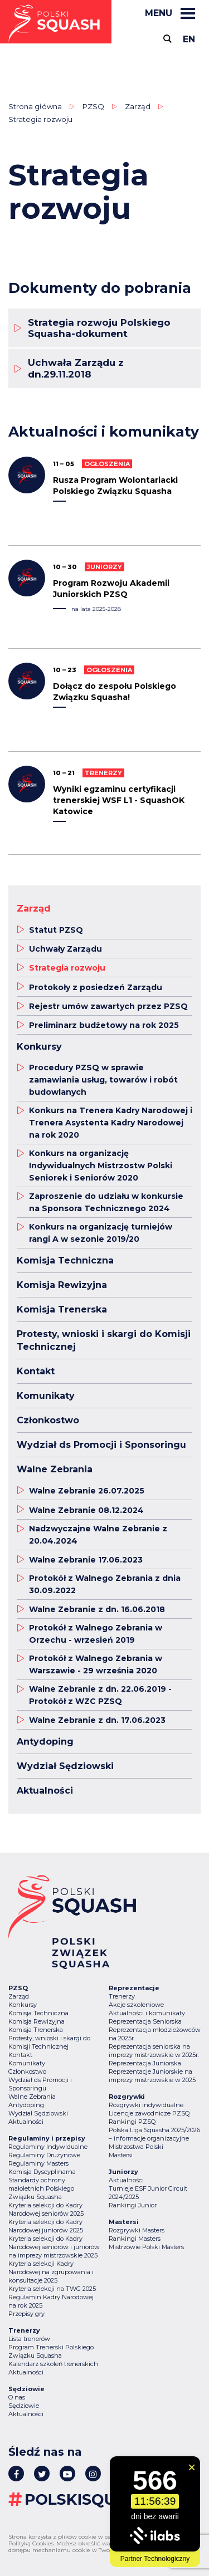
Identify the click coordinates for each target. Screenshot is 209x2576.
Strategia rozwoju (40, 119)
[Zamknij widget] (192, 2467)
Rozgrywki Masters (136, 2230)
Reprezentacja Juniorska (145, 2063)
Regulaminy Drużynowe (44, 2155)
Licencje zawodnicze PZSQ (149, 2113)
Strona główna (35, 106)
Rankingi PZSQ (132, 2122)
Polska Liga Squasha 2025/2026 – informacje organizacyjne (154, 2134)
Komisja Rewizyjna (36, 2021)
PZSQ (93, 106)
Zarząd (137, 106)
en (189, 39)
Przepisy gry (26, 2314)
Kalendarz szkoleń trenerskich (53, 2364)
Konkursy (22, 2005)
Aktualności (25, 2122)
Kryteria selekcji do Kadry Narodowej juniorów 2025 (45, 2226)
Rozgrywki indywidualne (146, 2105)
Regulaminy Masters (38, 2163)
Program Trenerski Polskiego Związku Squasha (51, 2351)
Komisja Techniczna (38, 2013)
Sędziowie (23, 2406)
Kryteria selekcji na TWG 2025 (52, 2289)
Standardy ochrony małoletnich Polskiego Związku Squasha (41, 2188)
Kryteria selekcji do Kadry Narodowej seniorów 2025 (46, 2209)
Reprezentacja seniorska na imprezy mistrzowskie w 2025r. (154, 2051)
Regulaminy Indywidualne (48, 2147)
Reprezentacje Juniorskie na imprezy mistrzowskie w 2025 (152, 2076)
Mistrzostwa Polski (136, 2147)
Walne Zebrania (32, 2096)
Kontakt (20, 2055)
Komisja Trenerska (35, 2030)
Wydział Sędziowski (38, 2113)
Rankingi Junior (133, 2205)
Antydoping (26, 2105)
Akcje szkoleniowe (136, 2005)
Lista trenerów (29, 2339)
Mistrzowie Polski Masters (146, 2247)
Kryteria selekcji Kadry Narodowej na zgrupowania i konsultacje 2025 (51, 2272)
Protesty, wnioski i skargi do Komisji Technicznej (49, 2042)
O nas (16, 2397)
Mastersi (121, 2155)
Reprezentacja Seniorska (145, 2021)
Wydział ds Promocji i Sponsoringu (40, 2084)
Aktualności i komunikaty (147, 2013)
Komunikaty (26, 2063)
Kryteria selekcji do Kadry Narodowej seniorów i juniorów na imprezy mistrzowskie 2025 (54, 2247)
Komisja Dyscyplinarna (42, 2172)
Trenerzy (122, 1996)
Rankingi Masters (135, 2238)
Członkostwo (27, 2071)
